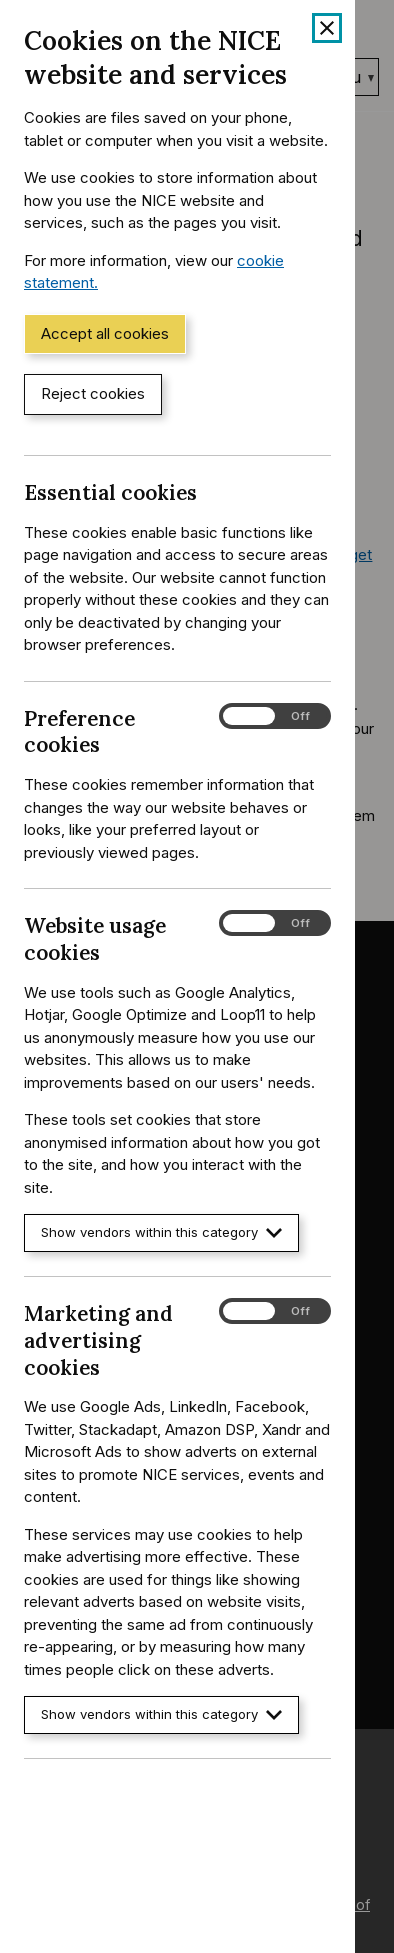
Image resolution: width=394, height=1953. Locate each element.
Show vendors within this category (161, 1232)
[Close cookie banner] (327, 28)
